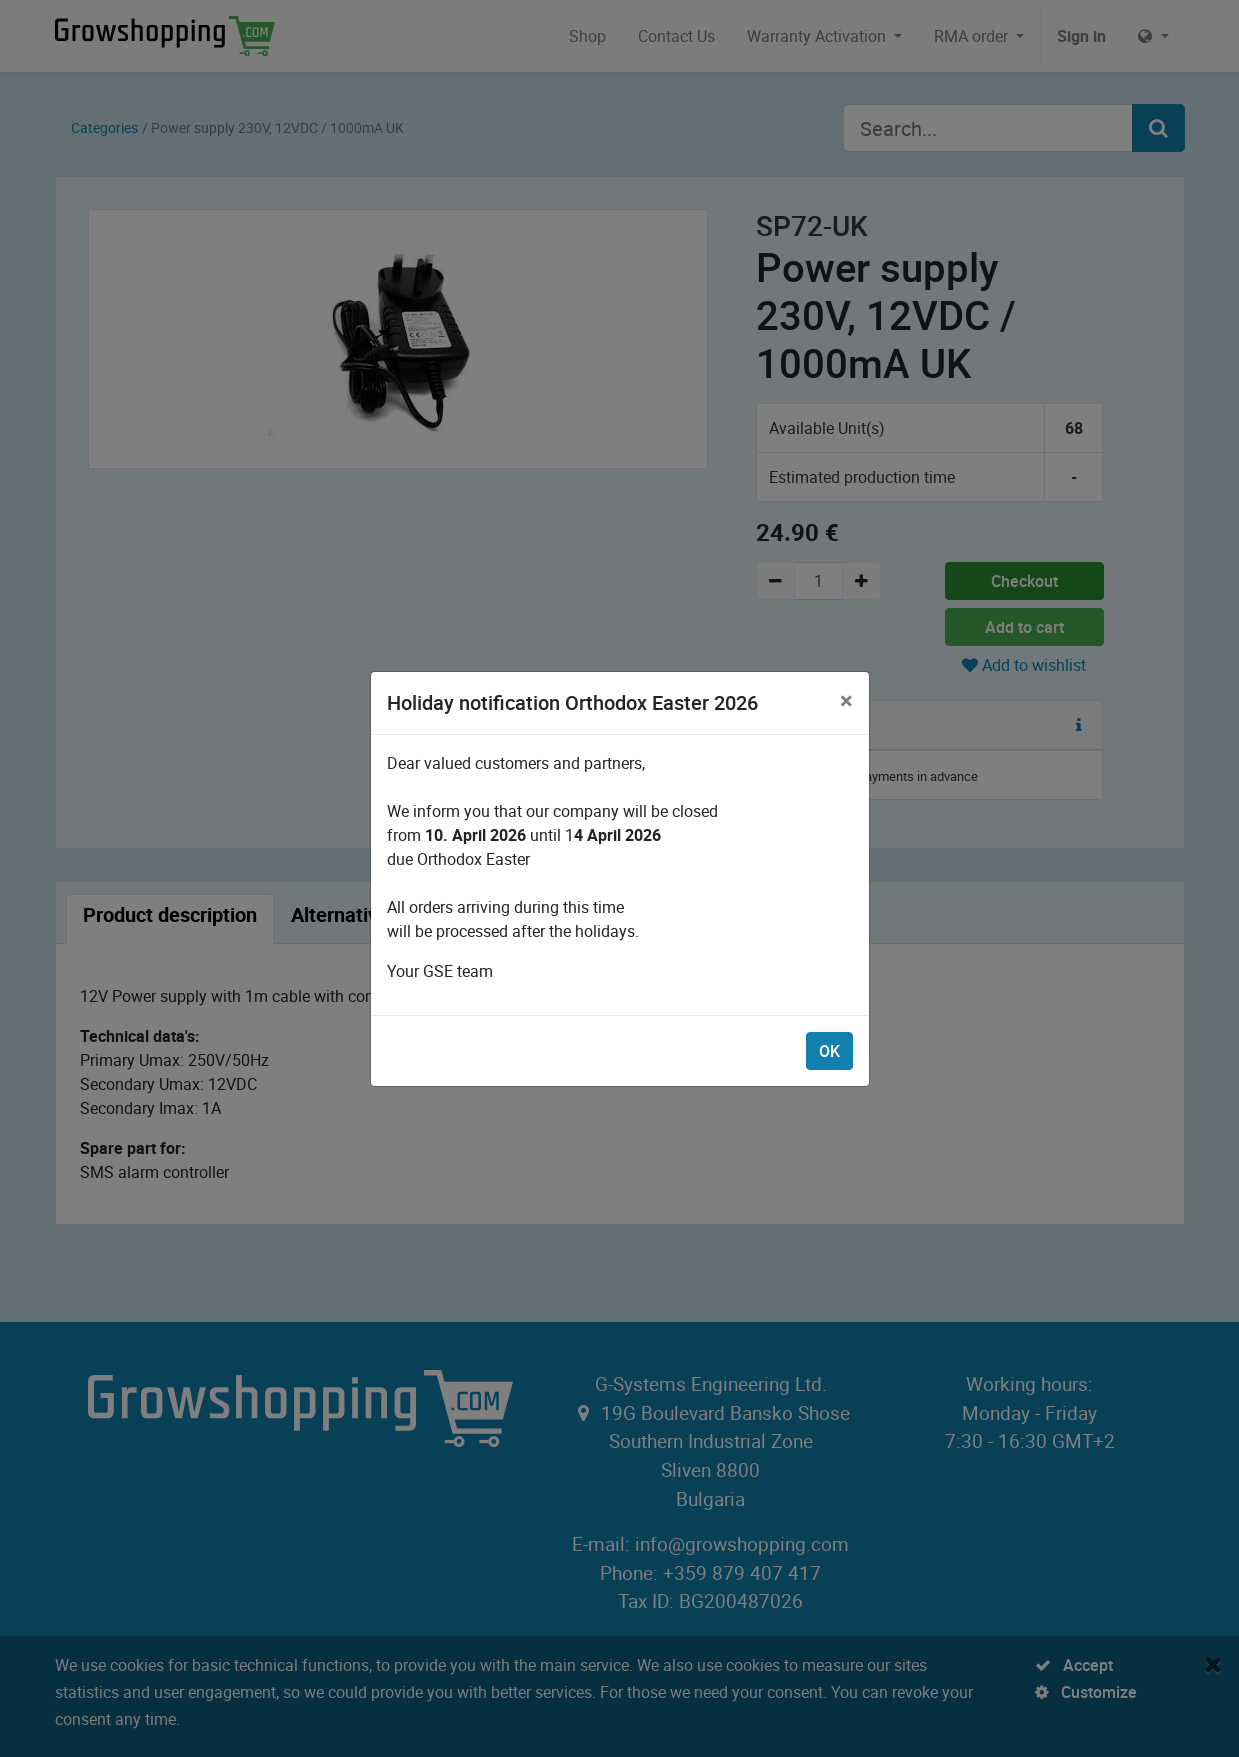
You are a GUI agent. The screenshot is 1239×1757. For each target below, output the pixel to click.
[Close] (846, 700)
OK (829, 1051)
